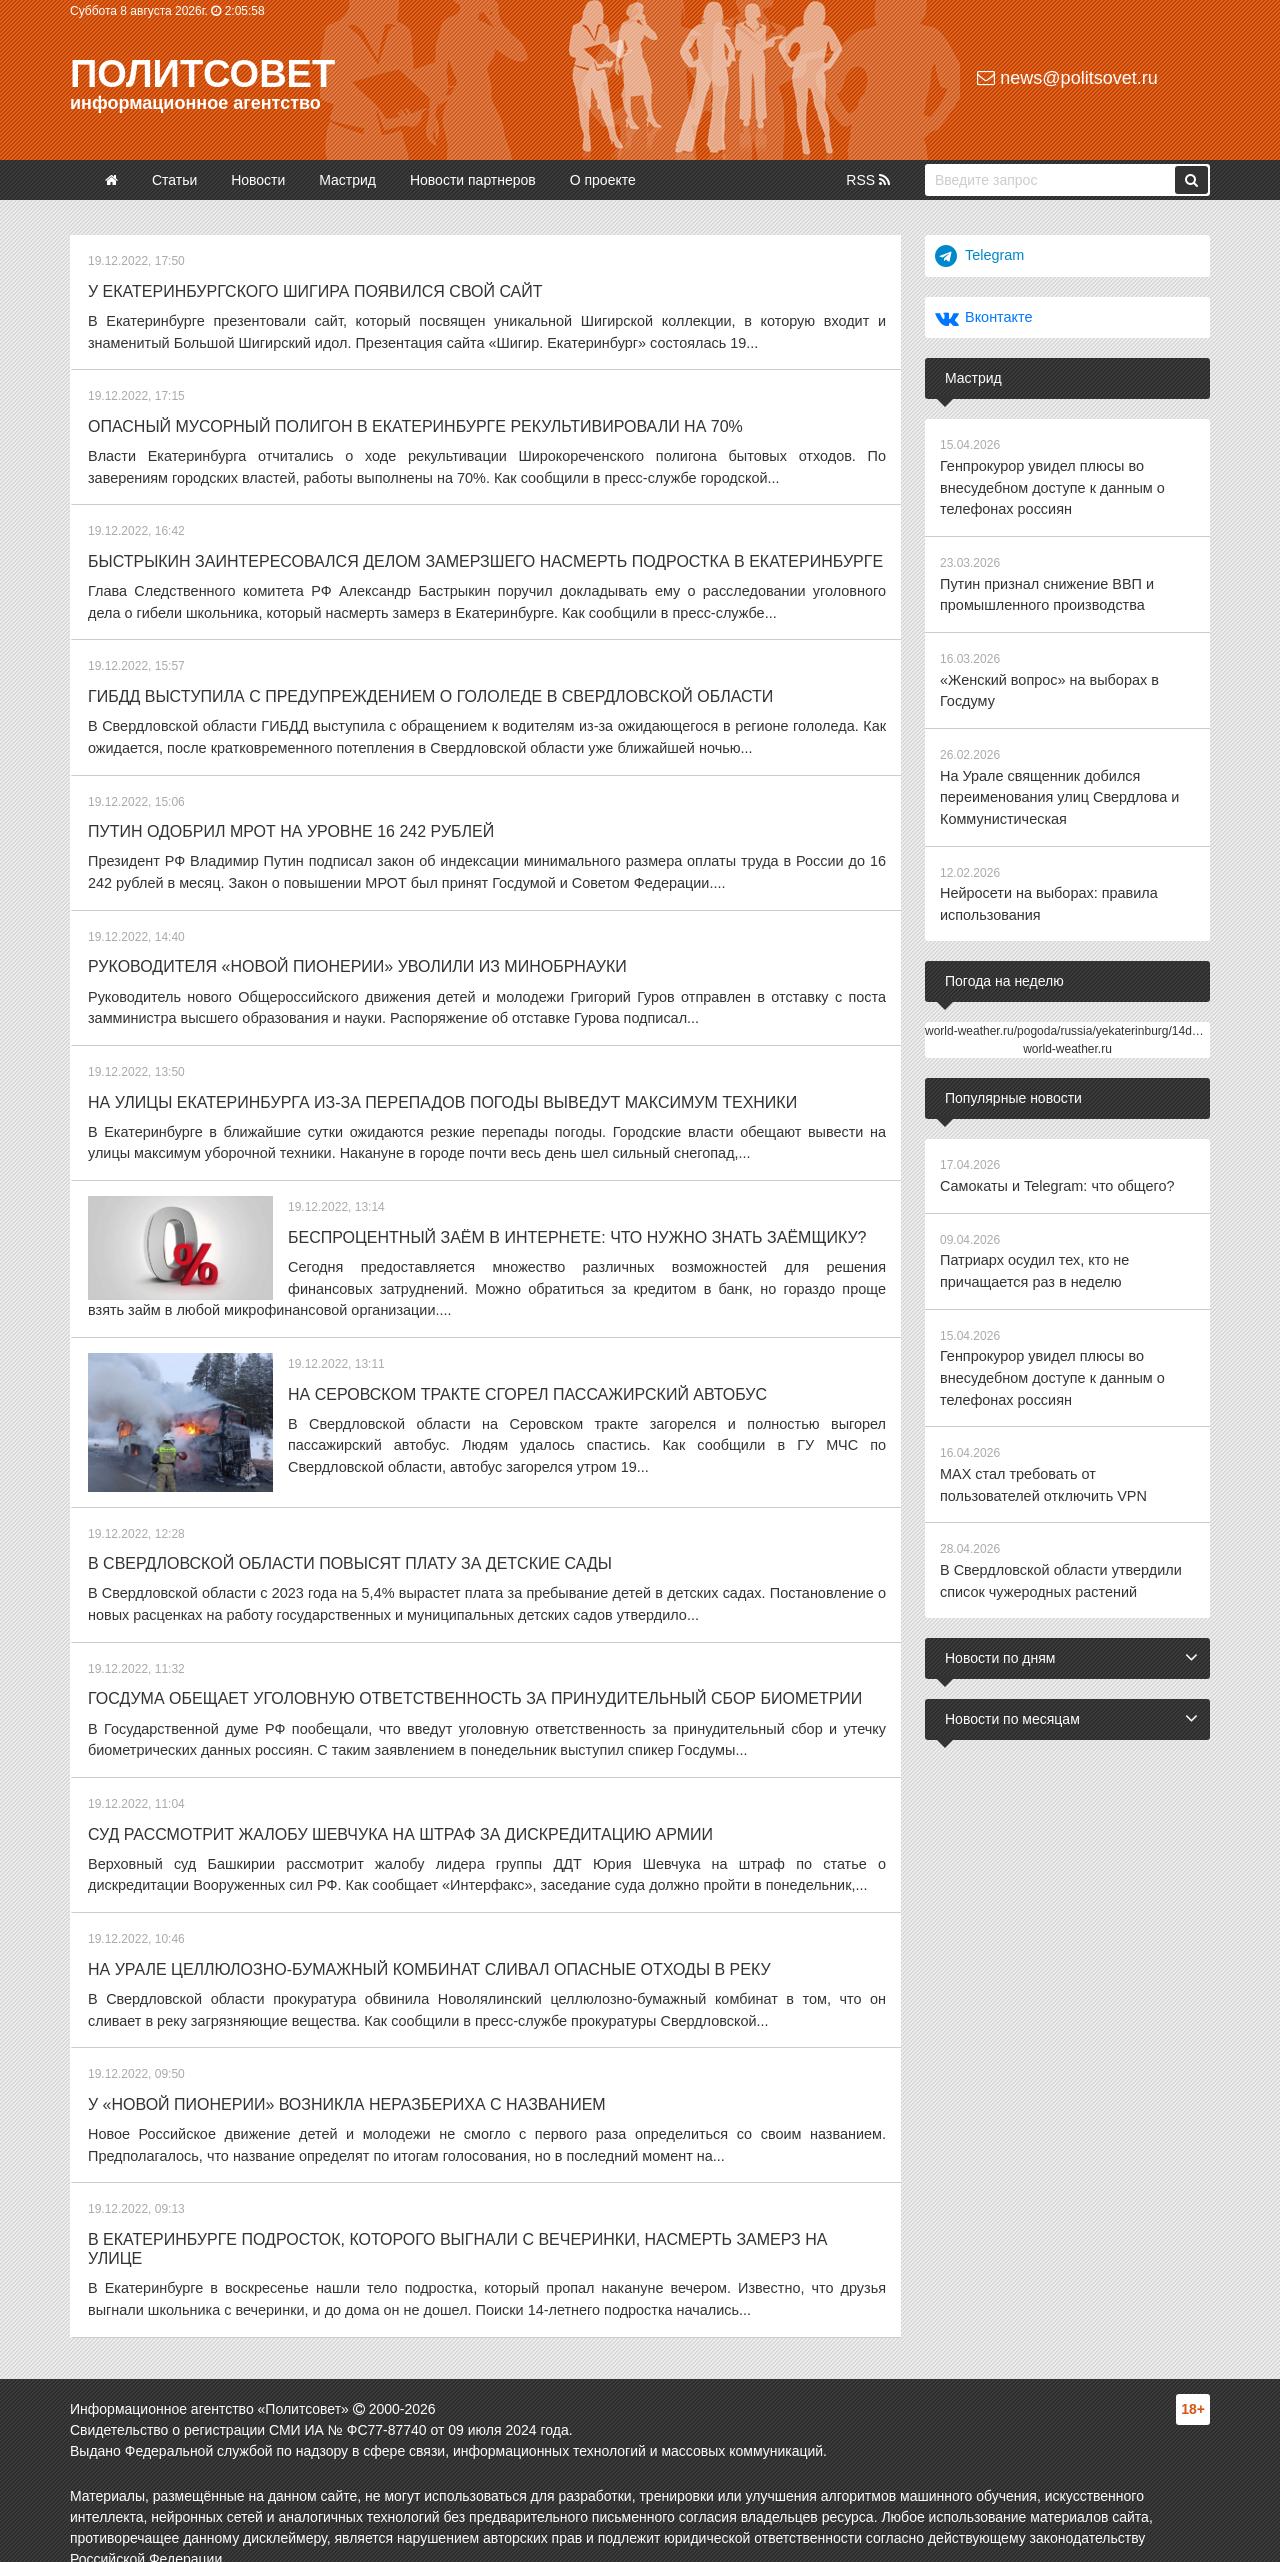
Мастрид (347, 180)
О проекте (603, 180)
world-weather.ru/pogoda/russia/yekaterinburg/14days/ (1069, 1019)
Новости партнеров (473, 180)
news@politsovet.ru (1067, 78)
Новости (258, 180)
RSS (868, 180)
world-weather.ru (1067, 1037)
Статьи (174, 180)
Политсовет (202, 74)
